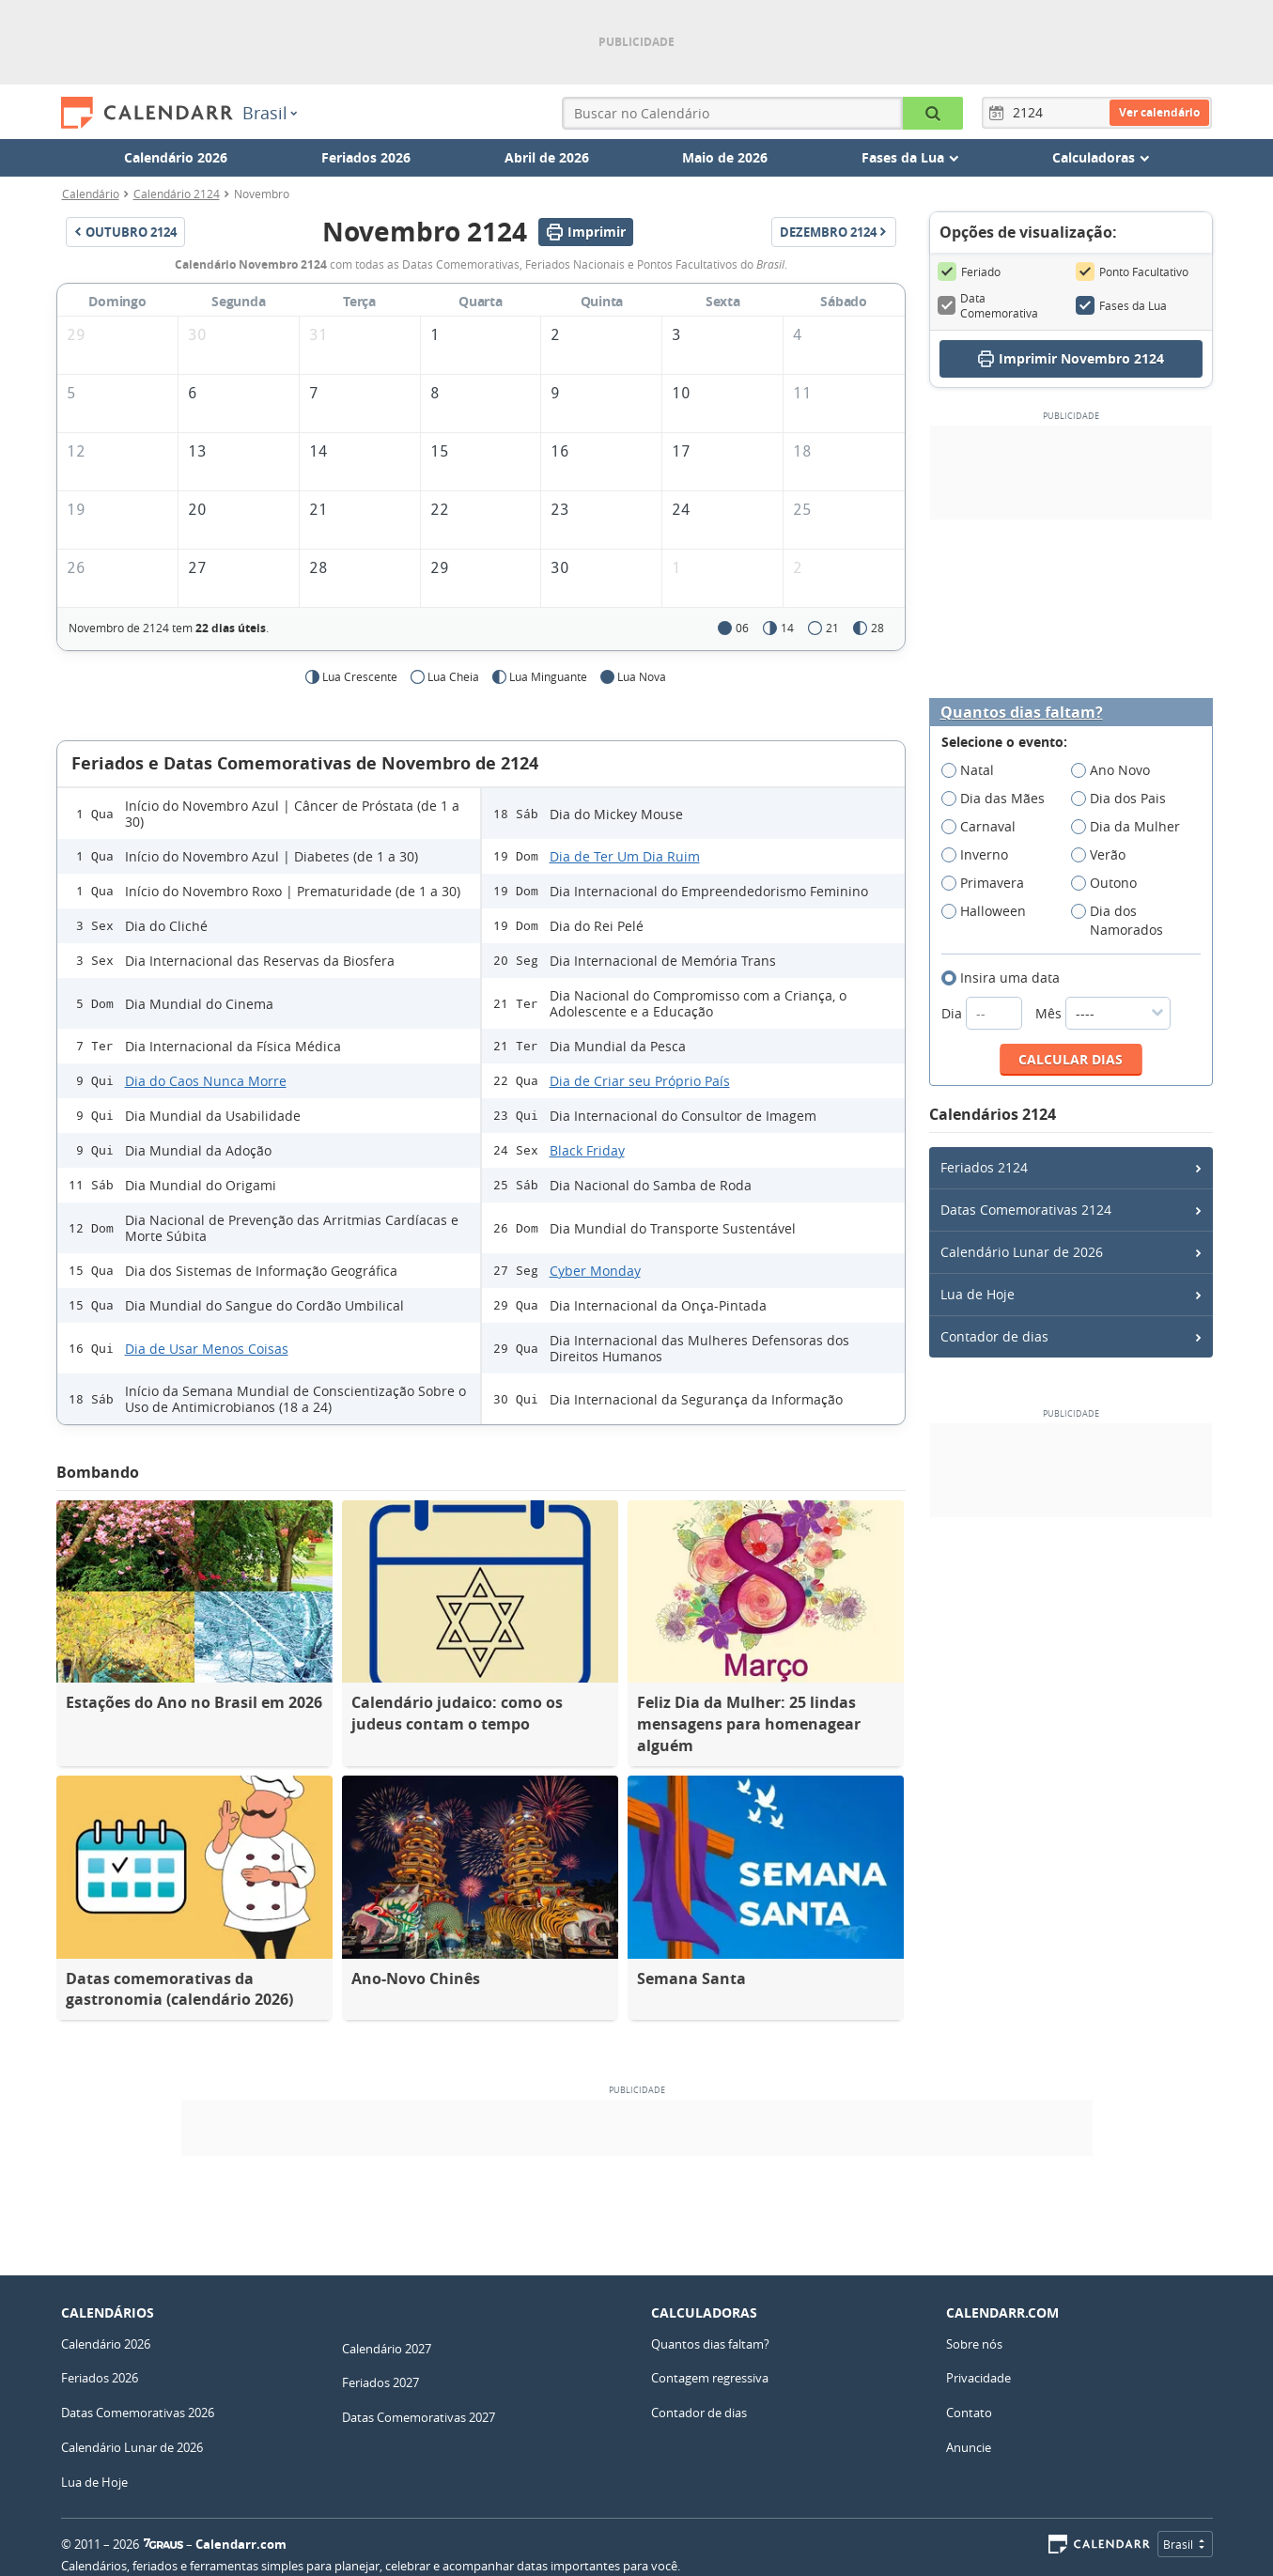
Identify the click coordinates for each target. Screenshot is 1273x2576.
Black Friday (587, 1150)
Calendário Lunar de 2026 (1021, 1252)
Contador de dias (994, 1336)
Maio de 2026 (725, 157)
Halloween (989, 911)
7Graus (163, 2544)
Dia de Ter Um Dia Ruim (625, 856)
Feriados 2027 (380, 2382)
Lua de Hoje (977, 1294)
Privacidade (978, 2377)
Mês (1103, 1013)
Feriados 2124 (984, 1167)
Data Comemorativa (988, 305)
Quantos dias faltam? (1021, 712)
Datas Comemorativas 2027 (418, 2417)
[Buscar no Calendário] (933, 113)
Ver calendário (1159, 112)
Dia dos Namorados (1123, 920)
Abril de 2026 (547, 157)
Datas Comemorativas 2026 (137, 2412)
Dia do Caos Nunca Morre (206, 1081)
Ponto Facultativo (1132, 271)
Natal (973, 770)
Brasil (269, 112)
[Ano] (1030, 113)
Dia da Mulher (1131, 826)
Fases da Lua (1121, 305)
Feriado (969, 271)
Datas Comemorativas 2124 (1025, 1209)
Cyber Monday (595, 1271)
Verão (1104, 855)
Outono (1110, 883)
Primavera (988, 883)
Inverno (980, 855)
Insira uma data (1006, 978)
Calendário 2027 (386, 2348)
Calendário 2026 (175, 157)
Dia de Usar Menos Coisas (206, 1349)
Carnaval (984, 826)
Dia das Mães (999, 798)
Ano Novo (1116, 770)
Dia (983, 1013)
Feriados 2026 (366, 157)
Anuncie (968, 2447)
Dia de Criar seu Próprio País (640, 1081)
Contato (969, 2412)
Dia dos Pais (1124, 798)
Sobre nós (974, 2343)
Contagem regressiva (709, 2377)
